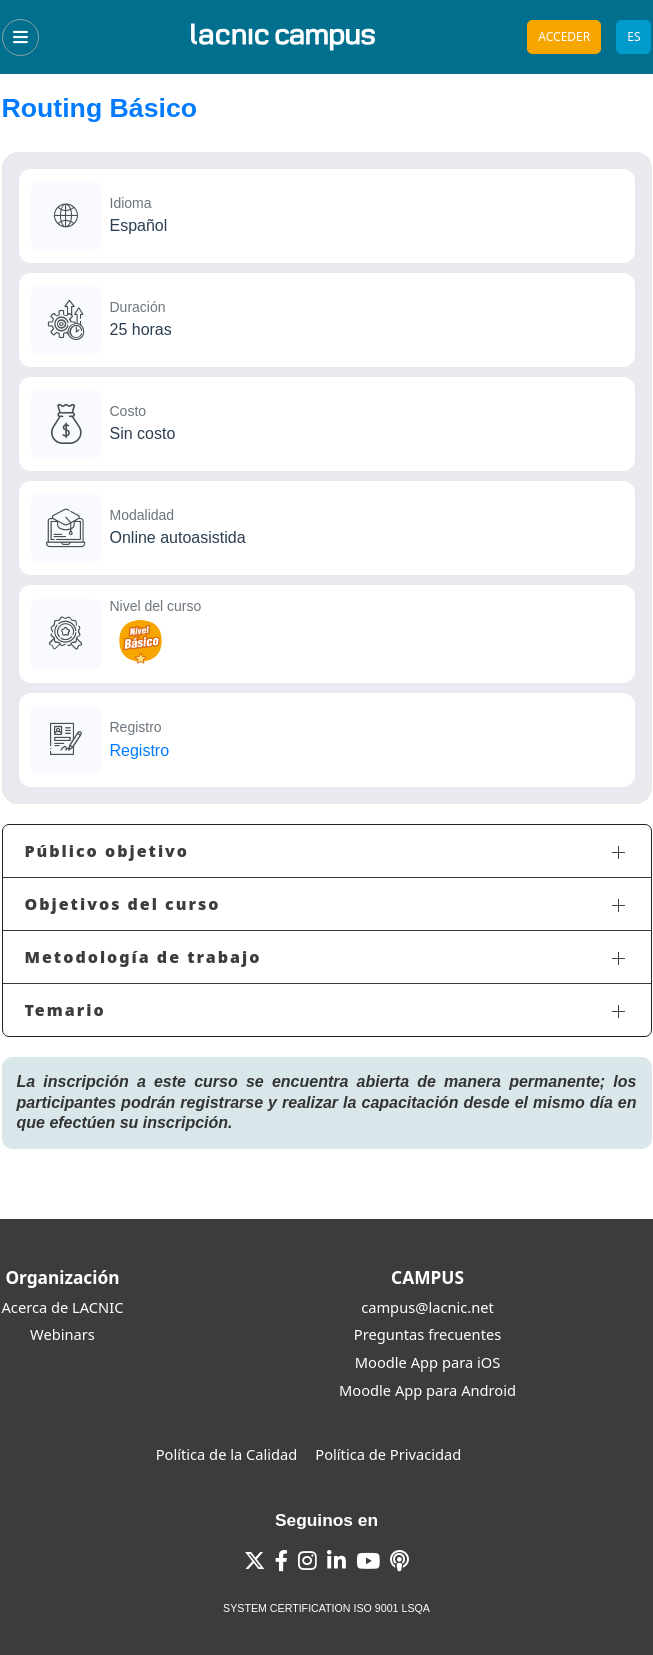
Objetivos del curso (123, 904)
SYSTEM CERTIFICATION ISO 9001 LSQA (326, 1608)
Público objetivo (107, 851)
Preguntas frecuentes (427, 1334)
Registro (140, 750)
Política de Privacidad (388, 1454)
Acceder (564, 36)
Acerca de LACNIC (63, 1307)
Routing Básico (99, 108)
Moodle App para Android (427, 1390)
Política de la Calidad (227, 1454)
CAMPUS (427, 1277)
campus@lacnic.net (427, 1307)
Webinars (62, 1334)
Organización (62, 1277)
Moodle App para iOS (427, 1362)
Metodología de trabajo (143, 957)
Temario (65, 1010)
